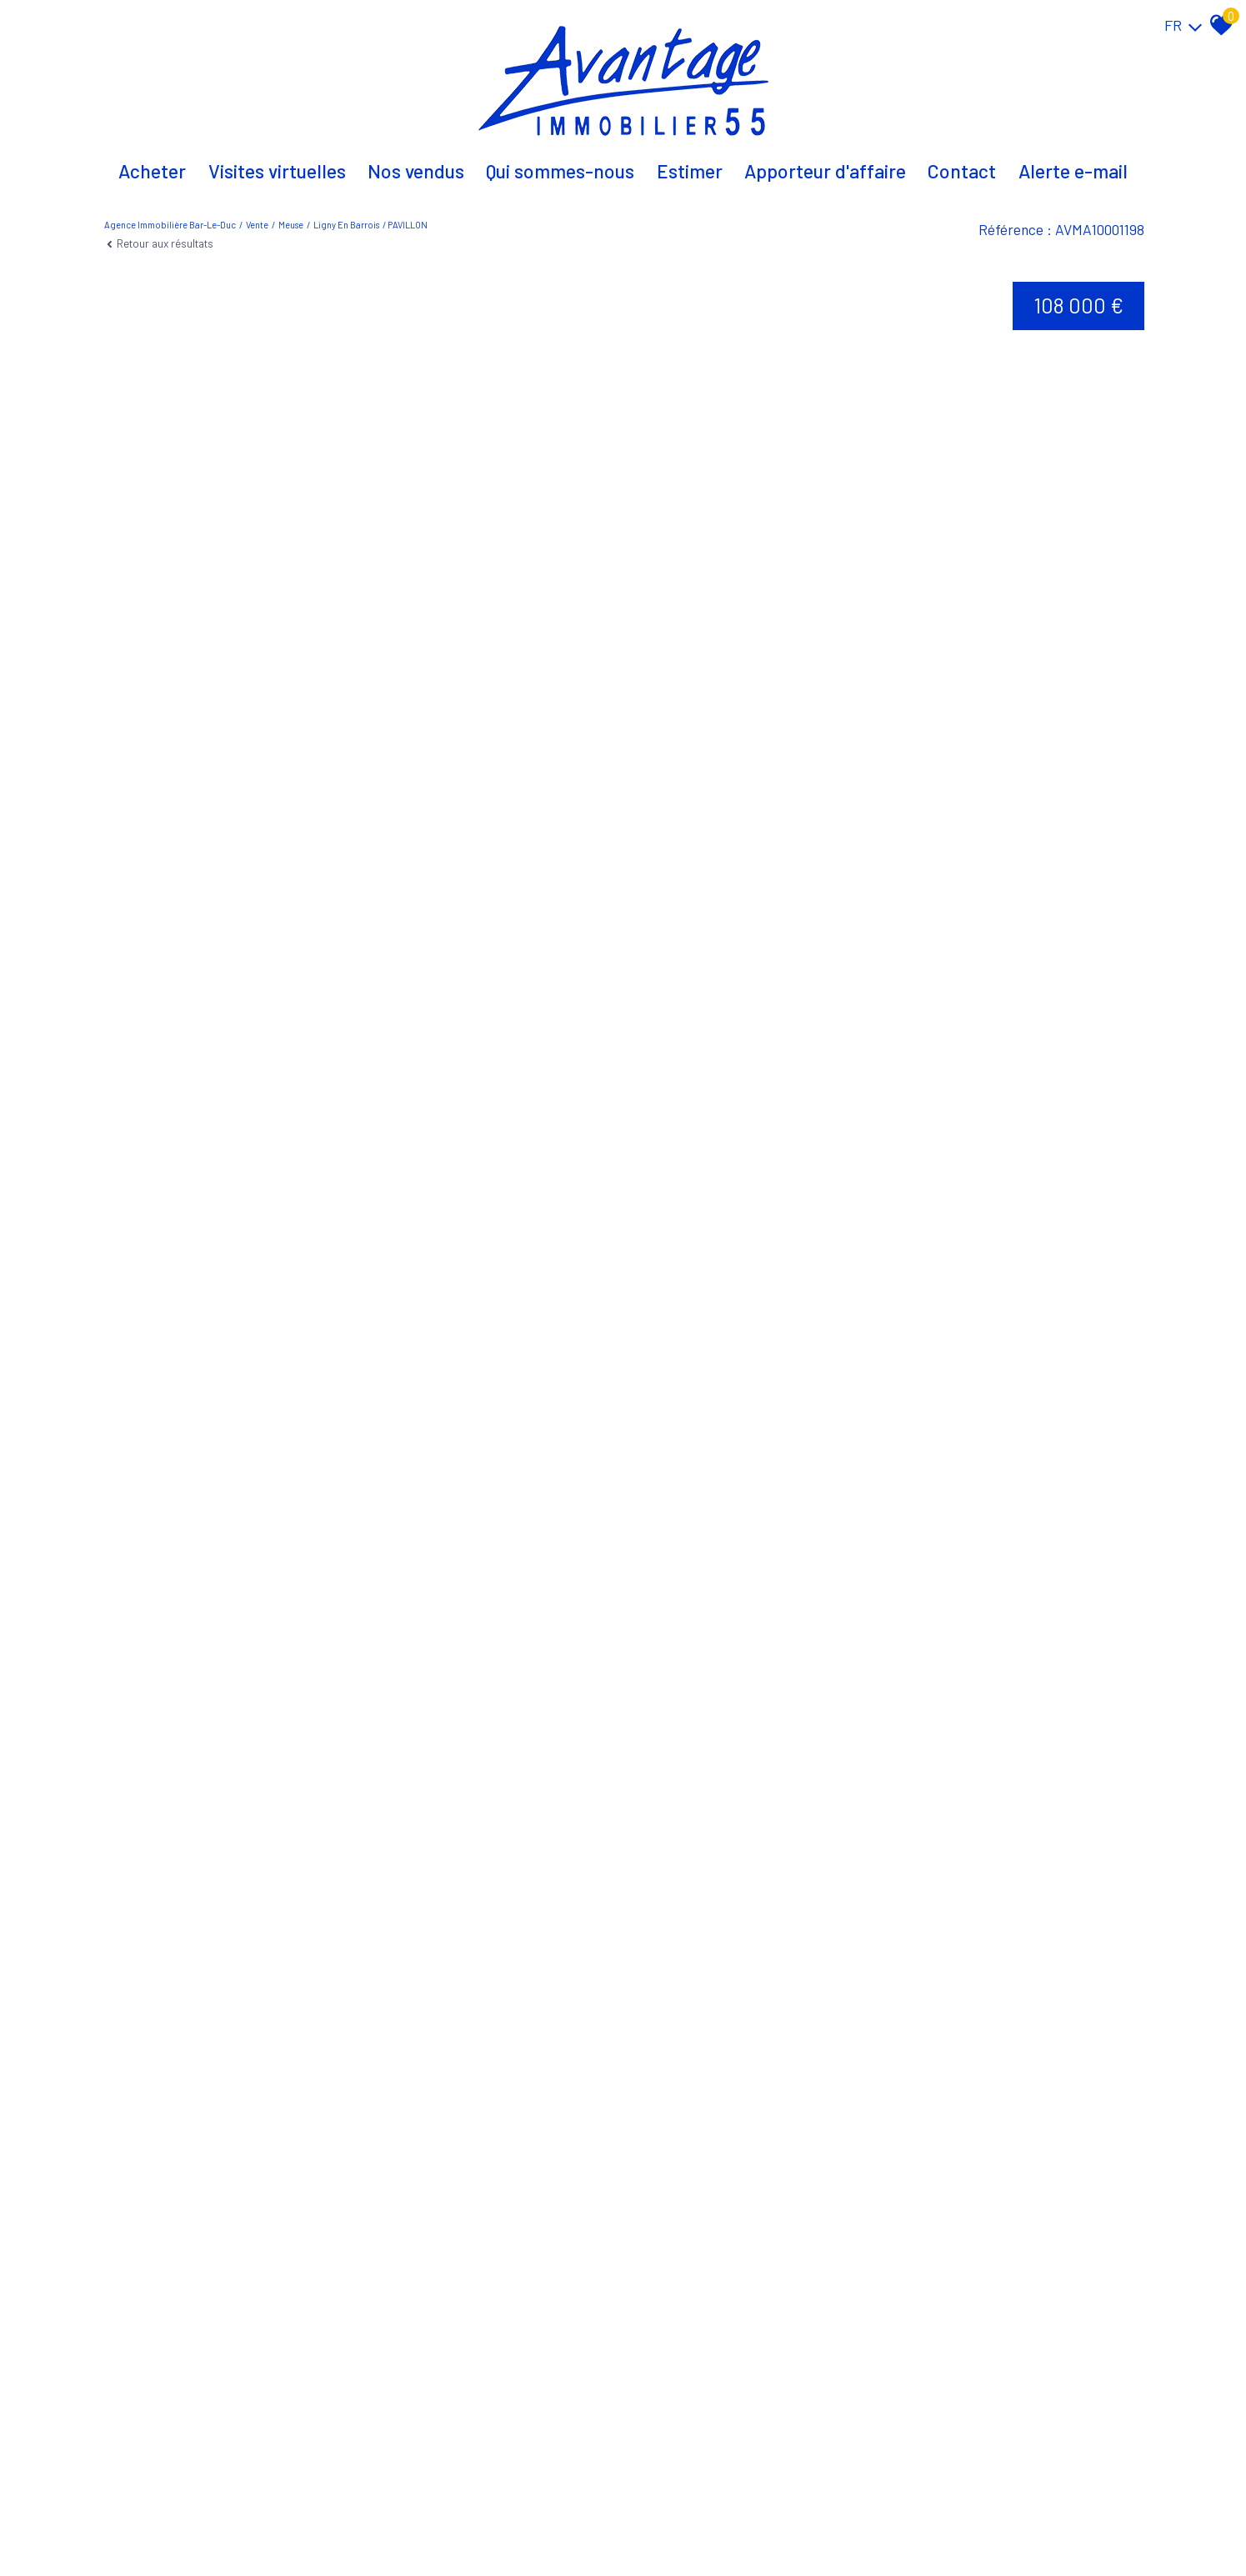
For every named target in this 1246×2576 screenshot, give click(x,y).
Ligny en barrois (346, 224)
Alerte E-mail (1073, 171)
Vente (257, 224)
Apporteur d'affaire (825, 171)
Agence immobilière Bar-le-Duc (170, 224)
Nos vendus (416, 171)
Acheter (152, 171)
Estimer (690, 171)
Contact (962, 171)
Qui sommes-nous (560, 171)
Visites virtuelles (277, 171)
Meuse (290, 224)
